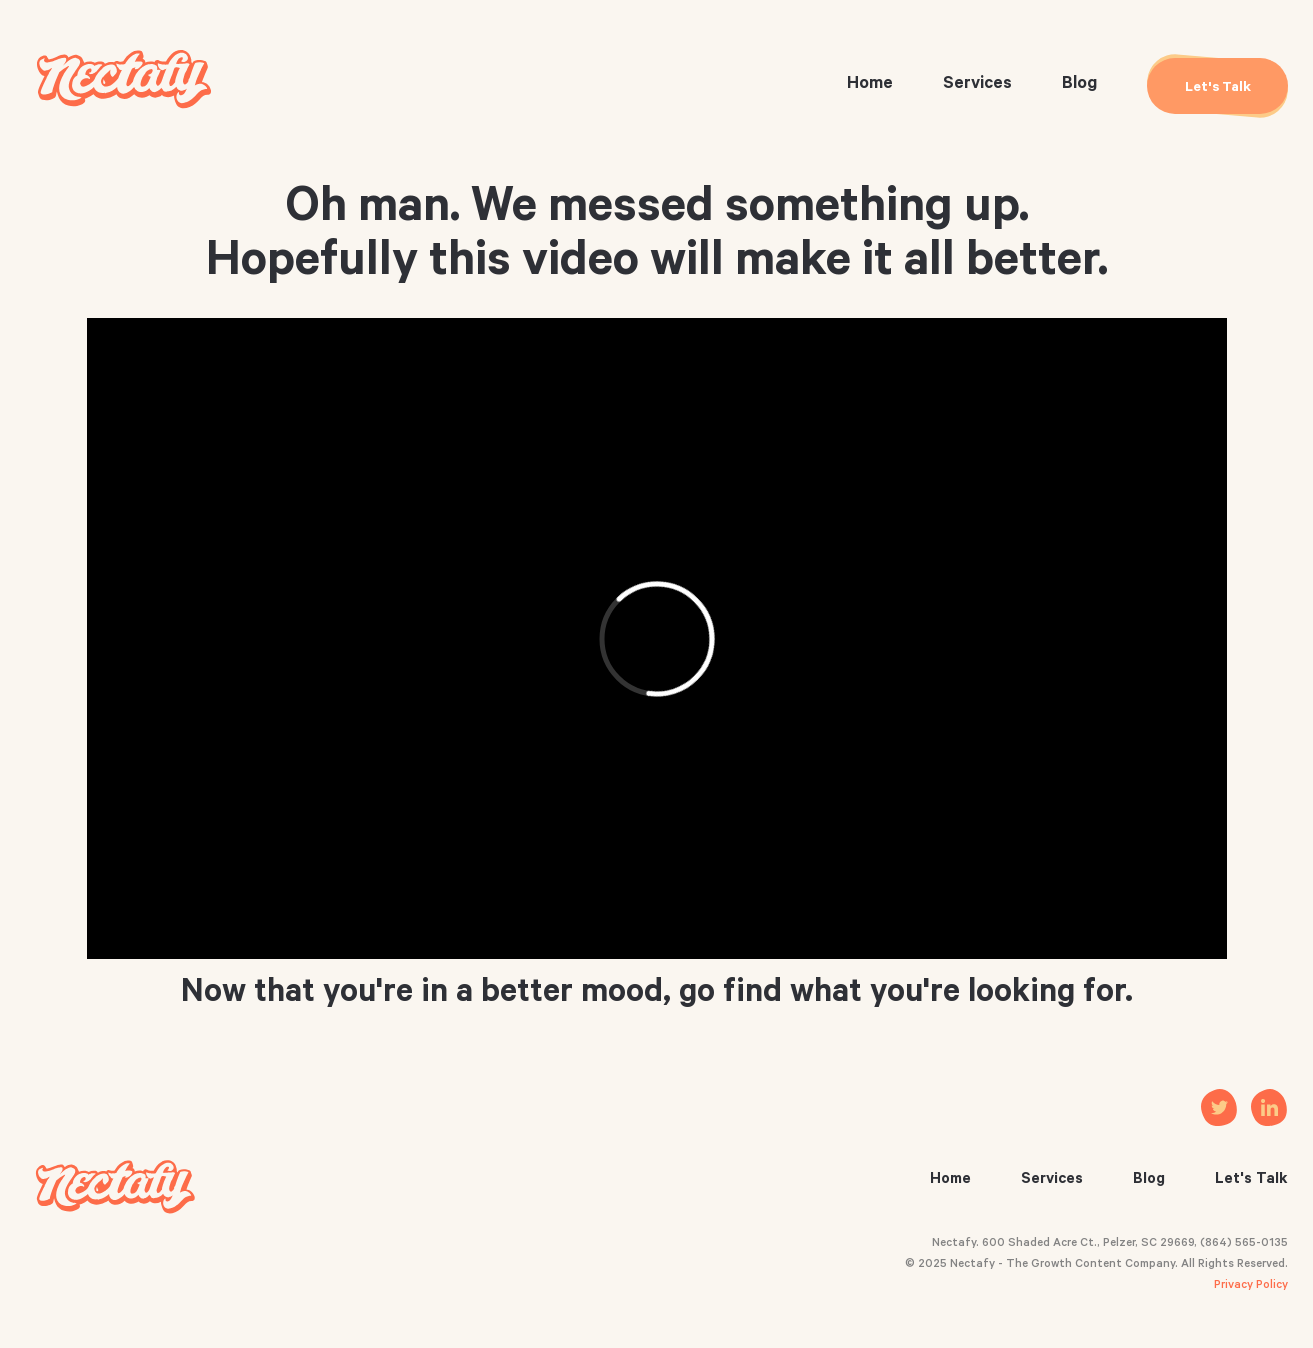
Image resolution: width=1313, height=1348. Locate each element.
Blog (1079, 85)
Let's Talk (1251, 1180)
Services (977, 85)
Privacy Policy (1251, 1286)
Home (870, 85)
